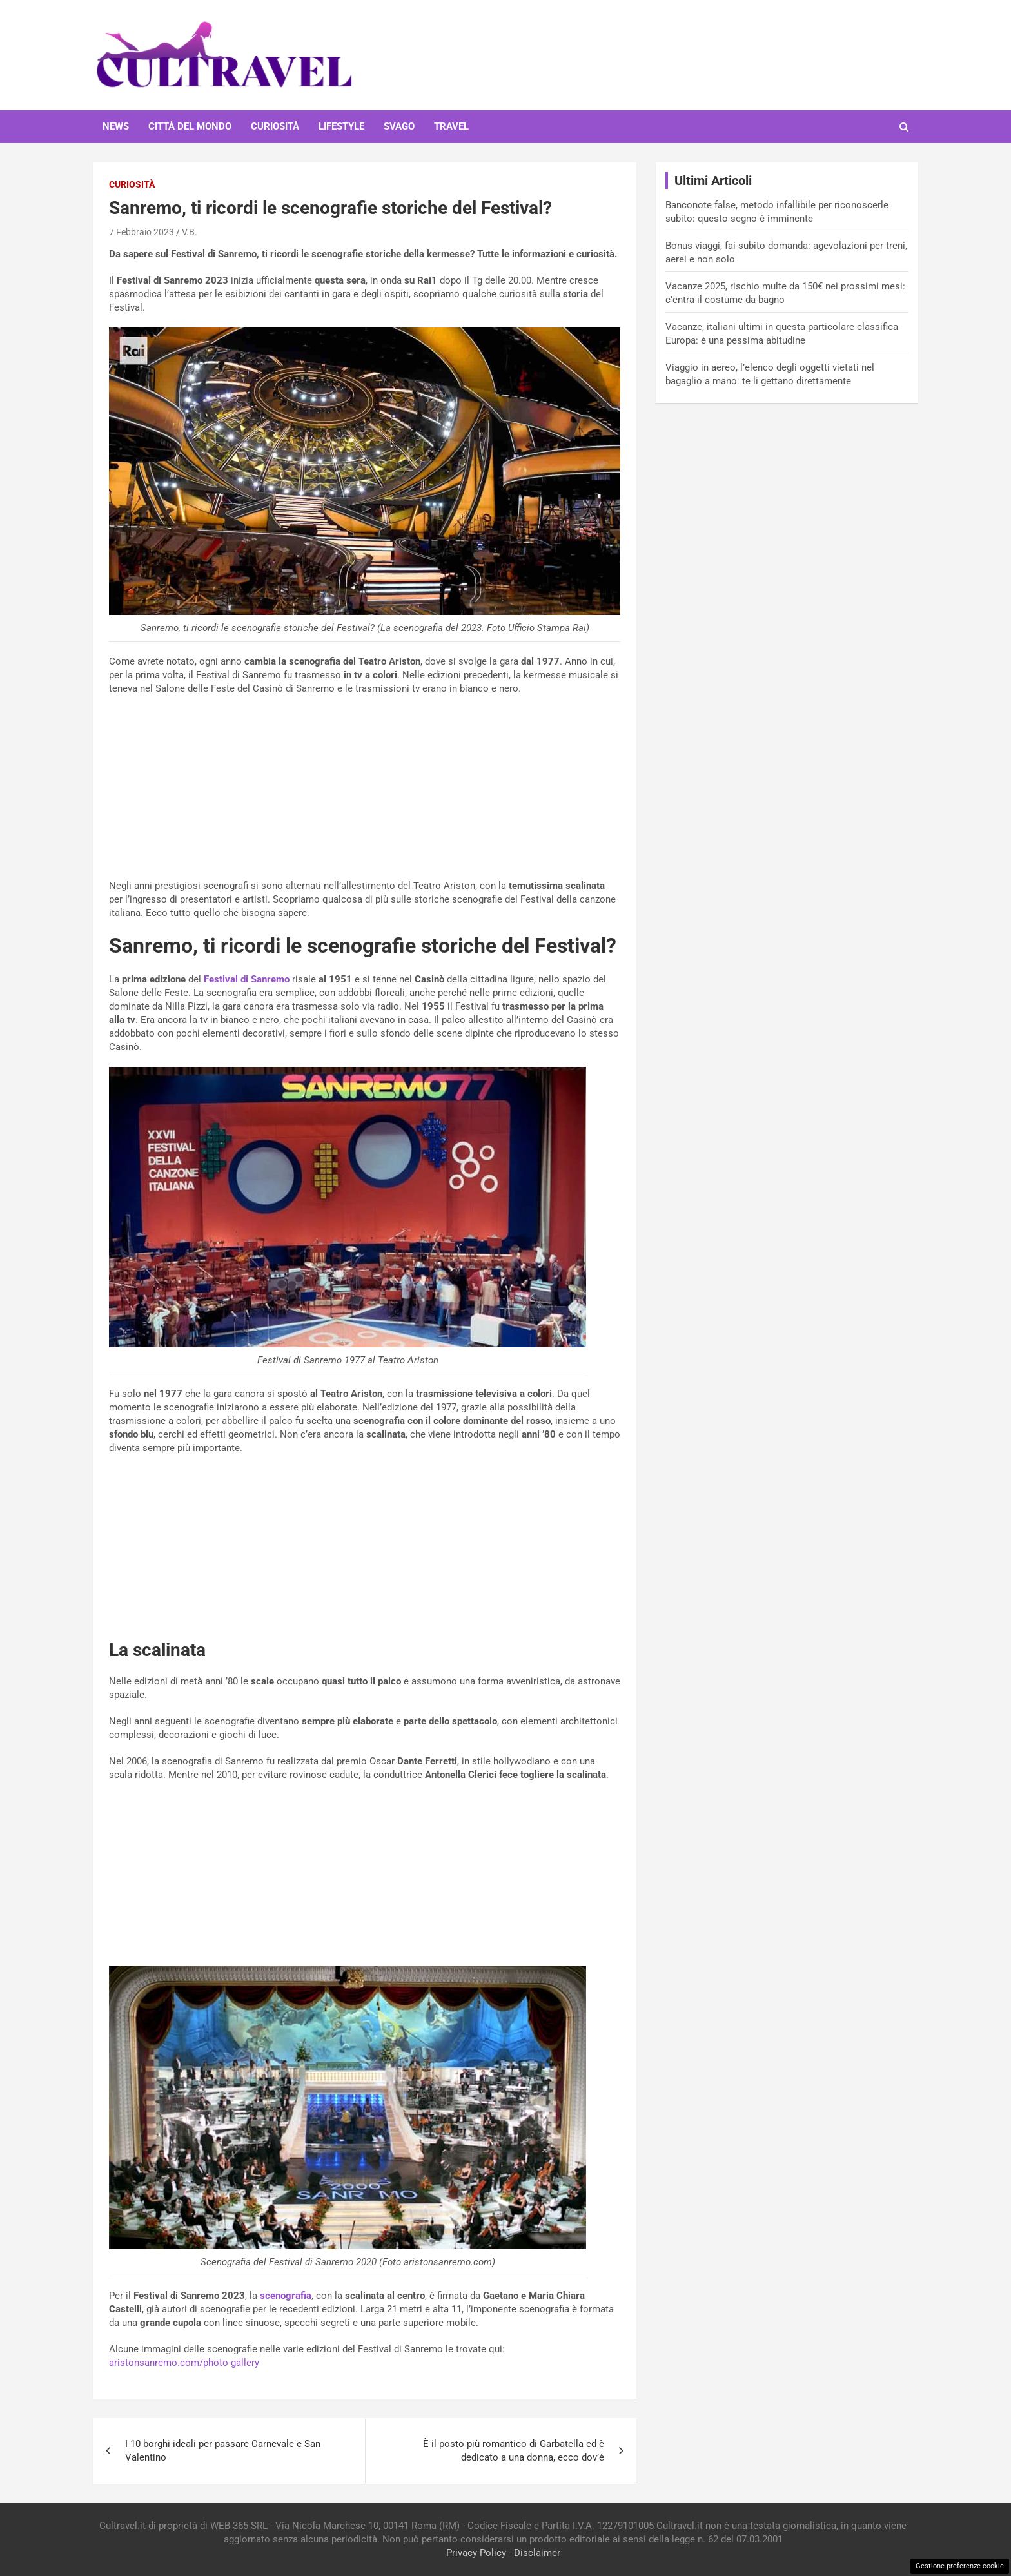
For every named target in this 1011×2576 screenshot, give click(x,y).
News (116, 126)
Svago (399, 126)
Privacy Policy (476, 2553)
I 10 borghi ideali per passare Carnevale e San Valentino (222, 2450)
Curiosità (275, 126)
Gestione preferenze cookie (960, 2566)
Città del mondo (189, 126)
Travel (451, 126)
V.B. (189, 232)
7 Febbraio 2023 (141, 232)
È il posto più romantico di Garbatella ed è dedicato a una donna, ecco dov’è (513, 2450)
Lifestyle (341, 126)
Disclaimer (537, 2553)
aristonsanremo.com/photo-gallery (184, 2362)
